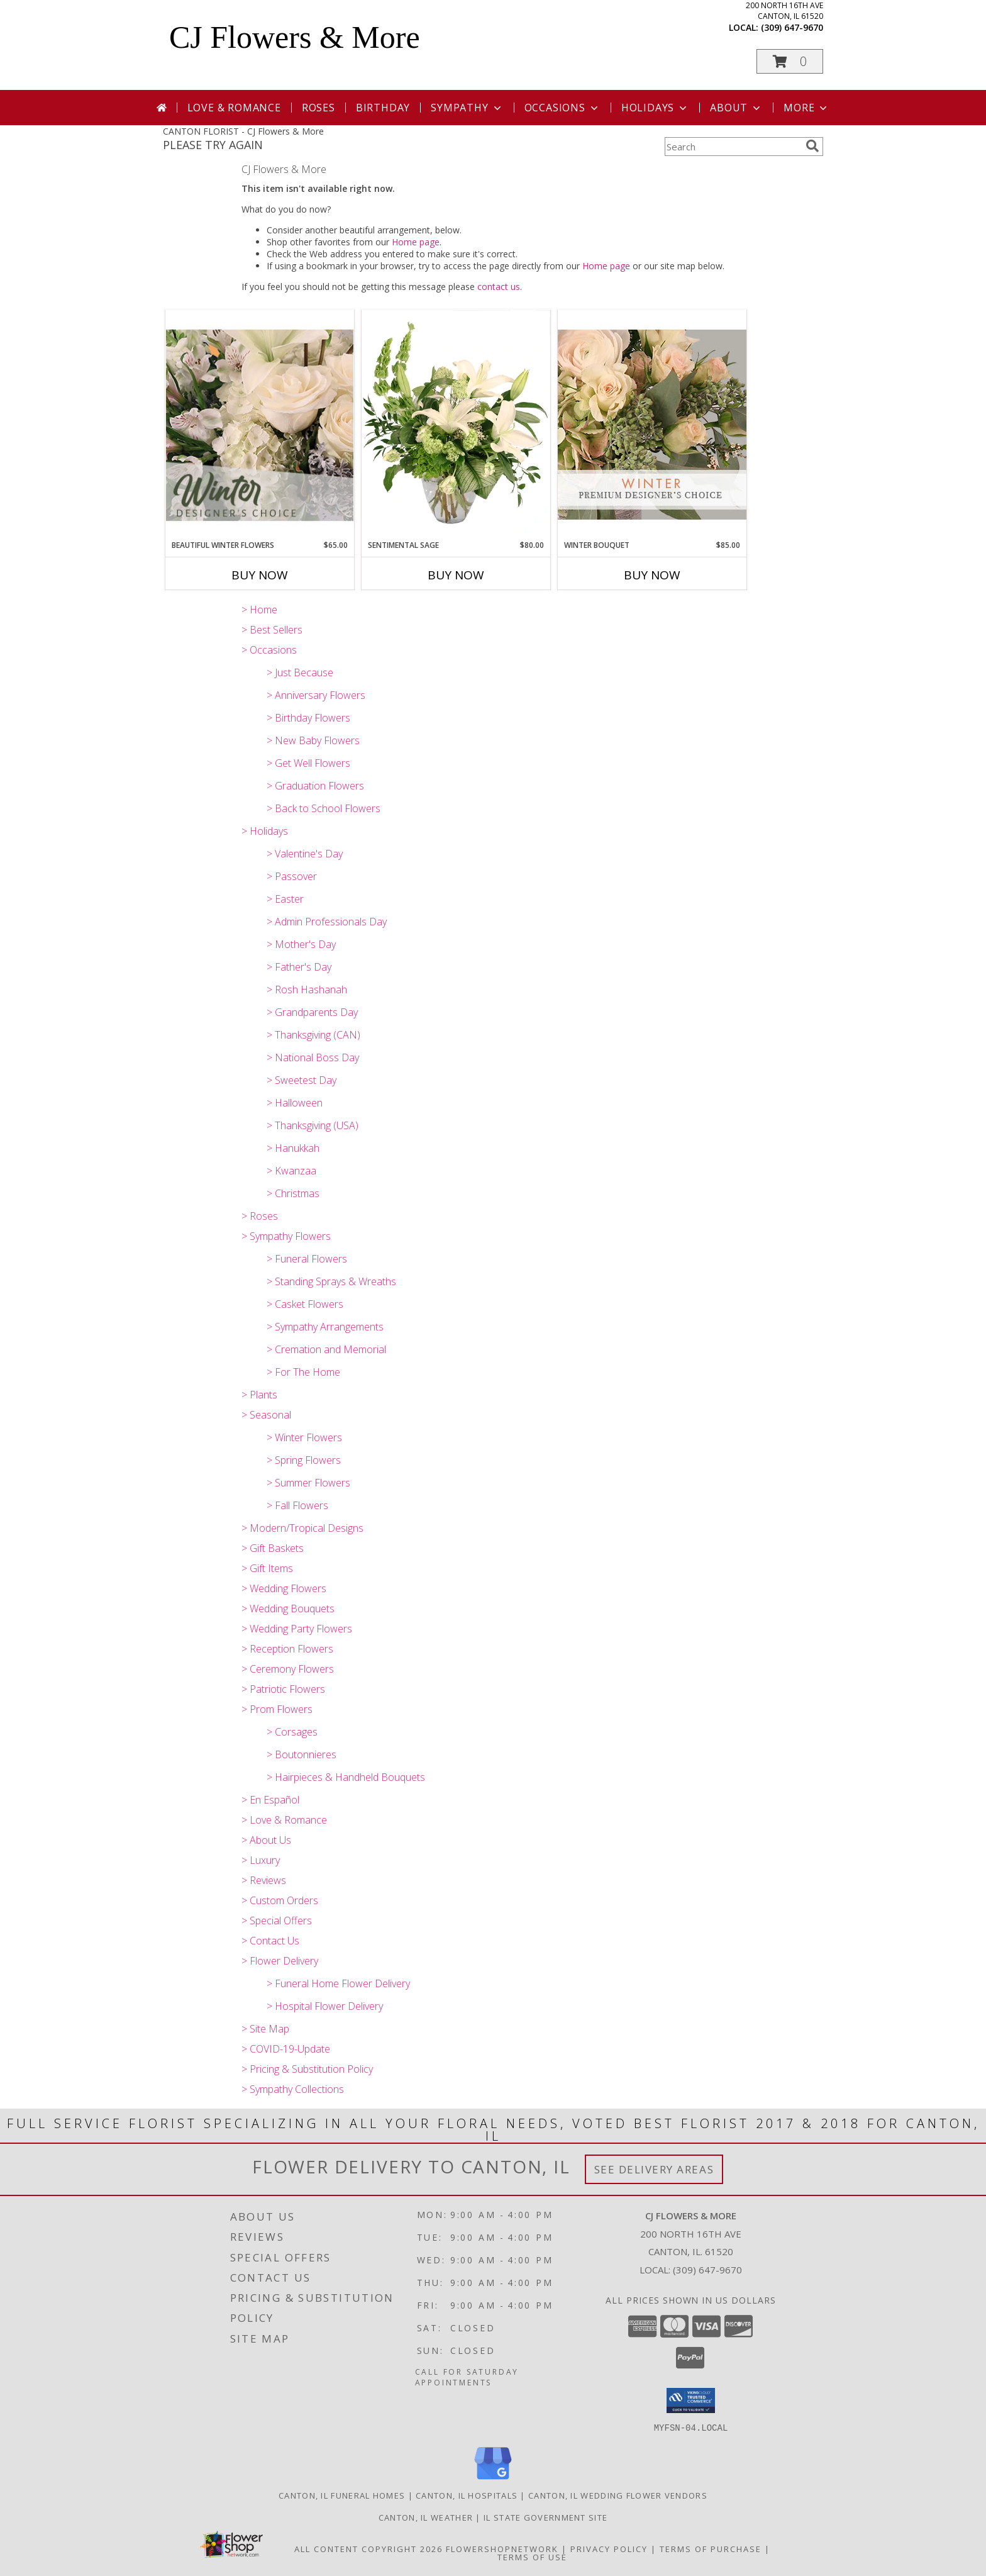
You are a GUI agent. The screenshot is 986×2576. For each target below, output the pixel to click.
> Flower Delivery (279, 1961)
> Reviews (263, 1880)
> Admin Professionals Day (327, 921)
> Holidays (264, 831)
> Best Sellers (271, 630)
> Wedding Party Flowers (296, 1629)
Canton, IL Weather (426, 2517)
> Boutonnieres (301, 1754)
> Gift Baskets (272, 1548)
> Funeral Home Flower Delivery (338, 1983)
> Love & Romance (284, 1820)
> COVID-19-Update (285, 2049)
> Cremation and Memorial (326, 1349)
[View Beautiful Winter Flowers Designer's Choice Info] (259, 425)
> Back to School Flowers (323, 808)
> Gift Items (267, 1568)
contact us (498, 287)
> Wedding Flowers (283, 1588)
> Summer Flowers (308, 1483)
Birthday (383, 107)
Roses (318, 107)
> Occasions (269, 650)
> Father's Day (299, 967)
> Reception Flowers (287, 1649)
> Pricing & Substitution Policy (307, 2069)
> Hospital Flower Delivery (325, 2006)
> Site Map (265, 2029)
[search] (812, 146)
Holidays (655, 107)
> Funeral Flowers (307, 1259)
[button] (789, 61)
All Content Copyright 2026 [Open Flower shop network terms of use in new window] (368, 2548)
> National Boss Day (313, 1057)
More (806, 107)
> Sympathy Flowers (286, 1236)
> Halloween (295, 1103)
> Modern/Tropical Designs (302, 1528)
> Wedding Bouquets (288, 1608)
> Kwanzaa (291, 1171)
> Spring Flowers (304, 1460)
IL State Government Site (545, 2517)
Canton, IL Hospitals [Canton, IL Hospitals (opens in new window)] (467, 2495)
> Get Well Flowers (308, 763)
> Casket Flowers (305, 1304)
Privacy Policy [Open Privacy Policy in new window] (609, 2548)
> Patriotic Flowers (283, 1689)
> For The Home (303, 1372)
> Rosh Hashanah (307, 989)
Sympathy (467, 107)
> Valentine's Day (305, 854)
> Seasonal (266, 1415)
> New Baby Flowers (313, 740)
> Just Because (300, 672)
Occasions (562, 107)
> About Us (266, 1840)
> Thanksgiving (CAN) (313, 1035)
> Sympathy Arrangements (325, 1327)
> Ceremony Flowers (287, 1669)
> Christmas (293, 1193)
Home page (416, 242)
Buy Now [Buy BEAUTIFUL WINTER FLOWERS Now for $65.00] (259, 575)
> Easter (285, 899)
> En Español (270, 1800)
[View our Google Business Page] (493, 2479)
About (736, 107)
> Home (259, 609)
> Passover (292, 876)
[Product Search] (732, 146)
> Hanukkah (293, 1148)
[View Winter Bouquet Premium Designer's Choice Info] (652, 424)
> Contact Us (270, 1941)
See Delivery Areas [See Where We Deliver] (654, 2169)
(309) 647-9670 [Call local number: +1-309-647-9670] (792, 27)
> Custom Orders (279, 1900)
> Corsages (292, 1732)
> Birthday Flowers (308, 718)
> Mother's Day (301, 944)
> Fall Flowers (297, 1505)
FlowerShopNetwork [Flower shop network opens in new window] (502, 2548)
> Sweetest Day (301, 1080)
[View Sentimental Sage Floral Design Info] (456, 424)
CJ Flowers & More (294, 37)
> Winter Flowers (304, 1437)
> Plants (259, 1395)
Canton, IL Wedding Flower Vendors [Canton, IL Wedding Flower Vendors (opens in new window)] (617, 2495)
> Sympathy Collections (292, 2089)
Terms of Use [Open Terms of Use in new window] (532, 2556)
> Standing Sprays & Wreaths (331, 1281)
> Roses (259, 1216)
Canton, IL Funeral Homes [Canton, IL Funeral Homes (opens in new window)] (342, 2495)
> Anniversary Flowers (316, 695)
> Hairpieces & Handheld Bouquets (346, 1777)
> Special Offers (276, 1920)
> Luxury (260, 1860)
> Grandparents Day (312, 1012)
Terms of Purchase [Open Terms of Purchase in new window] (711, 2548)
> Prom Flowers (277, 1709)
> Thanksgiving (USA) (312, 1125)
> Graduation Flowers (315, 786)
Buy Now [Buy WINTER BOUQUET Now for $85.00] (652, 575)
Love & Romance (234, 107)
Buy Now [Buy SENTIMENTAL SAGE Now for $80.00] (456, 575)
